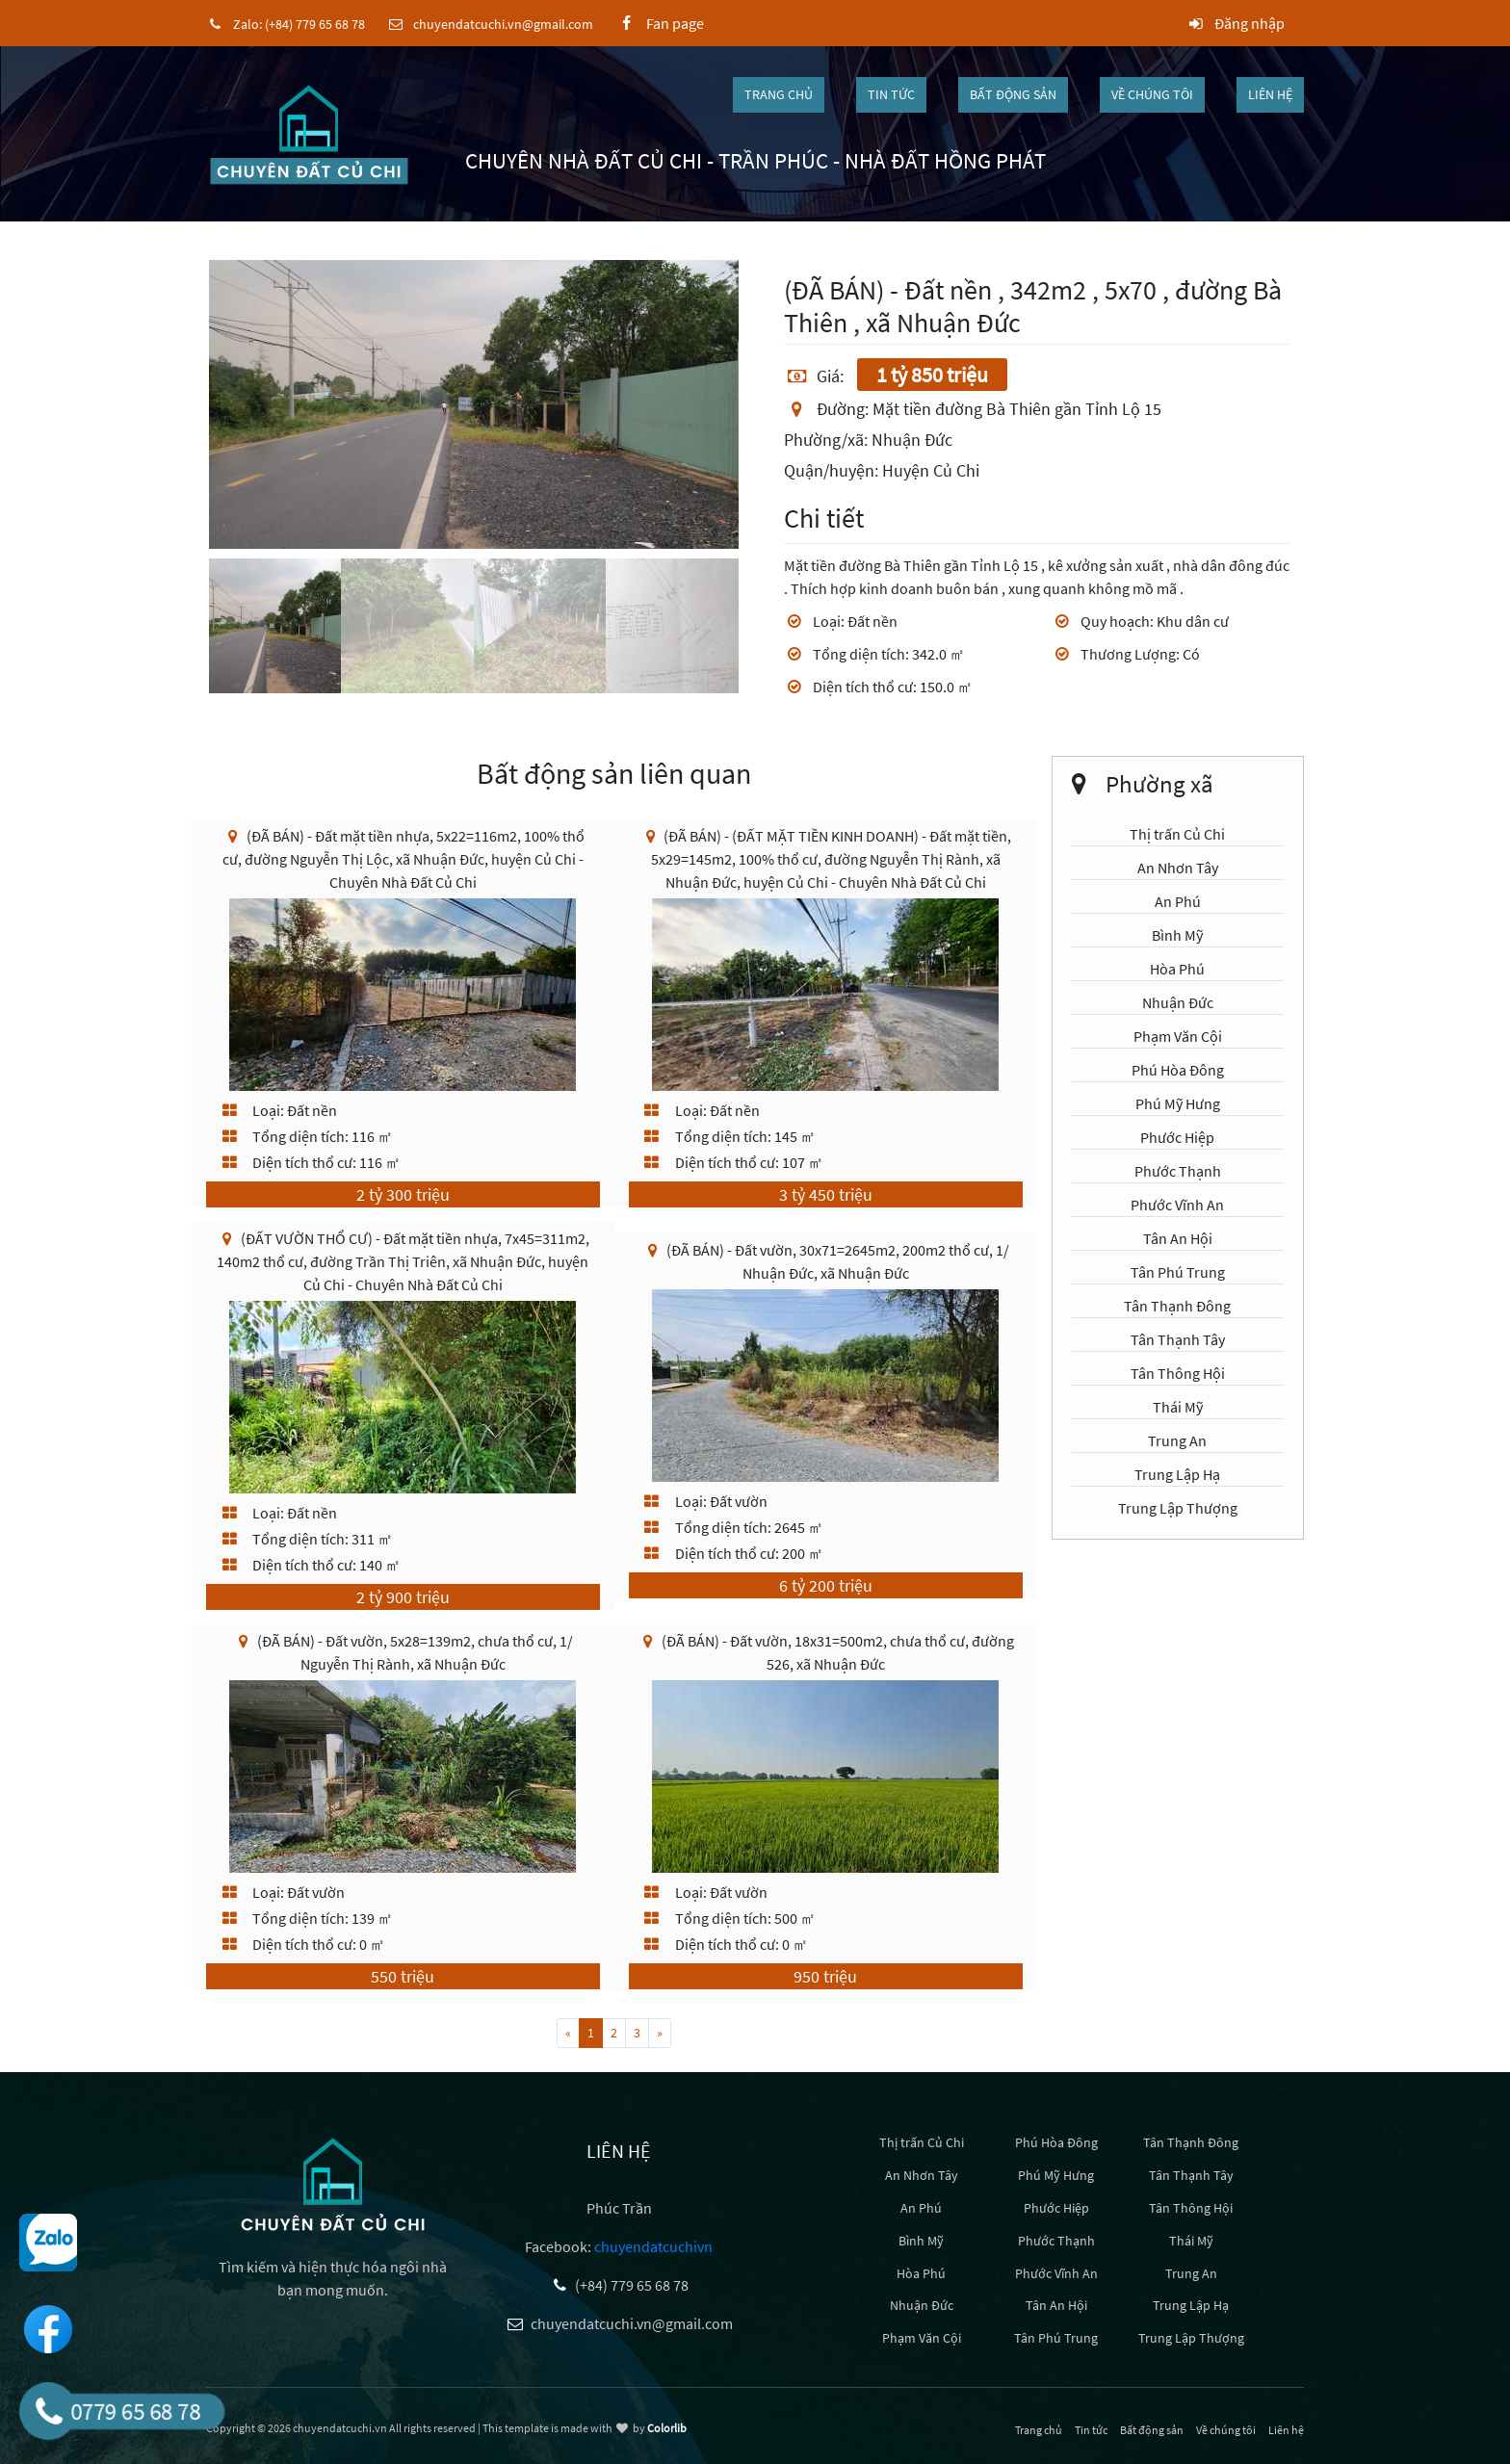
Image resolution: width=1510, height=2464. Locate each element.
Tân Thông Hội (1178, 1373)
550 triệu (402, 1976)
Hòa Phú (1177, 968)
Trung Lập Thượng (1177, 1507)
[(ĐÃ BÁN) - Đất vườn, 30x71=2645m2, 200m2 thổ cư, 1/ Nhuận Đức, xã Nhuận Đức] (825, 1383)
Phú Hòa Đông (1178, 1069)
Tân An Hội (1177, 1238)
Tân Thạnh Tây (1178, 1339)
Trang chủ (778, 94)
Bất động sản (1013, 94)
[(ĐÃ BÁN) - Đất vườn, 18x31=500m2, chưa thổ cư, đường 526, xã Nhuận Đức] (825, 1774)
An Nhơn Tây (1177, 867)
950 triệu (825, 1976)
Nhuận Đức (1177, 1002)
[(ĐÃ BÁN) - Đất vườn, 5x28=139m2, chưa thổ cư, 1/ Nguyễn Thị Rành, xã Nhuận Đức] (402, 1774)
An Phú (1178, 901)
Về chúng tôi (1152, 94)
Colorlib (667, 2428)
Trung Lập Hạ (1177, 1474)
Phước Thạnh (1177, 1170)
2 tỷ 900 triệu (403, 1597)
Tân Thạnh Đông (1177, 1305)
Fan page (659, 23)
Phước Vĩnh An (1177, 1204)
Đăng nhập (1235, 23)
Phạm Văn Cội (1177, 1036)
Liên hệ (1270, 94)
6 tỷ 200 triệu (825, 1585)
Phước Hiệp (1177, 1137)
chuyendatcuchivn (653, 2246)
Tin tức (891, 94)
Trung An (1177, 1440)
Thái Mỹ (1178, 1406)
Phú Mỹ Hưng (1177, 1103)
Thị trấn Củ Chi (1177, 833)
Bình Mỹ (1177, 935)
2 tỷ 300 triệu (403, 1194)
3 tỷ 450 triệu (825, 1194)
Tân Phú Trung (1178, 1272)
